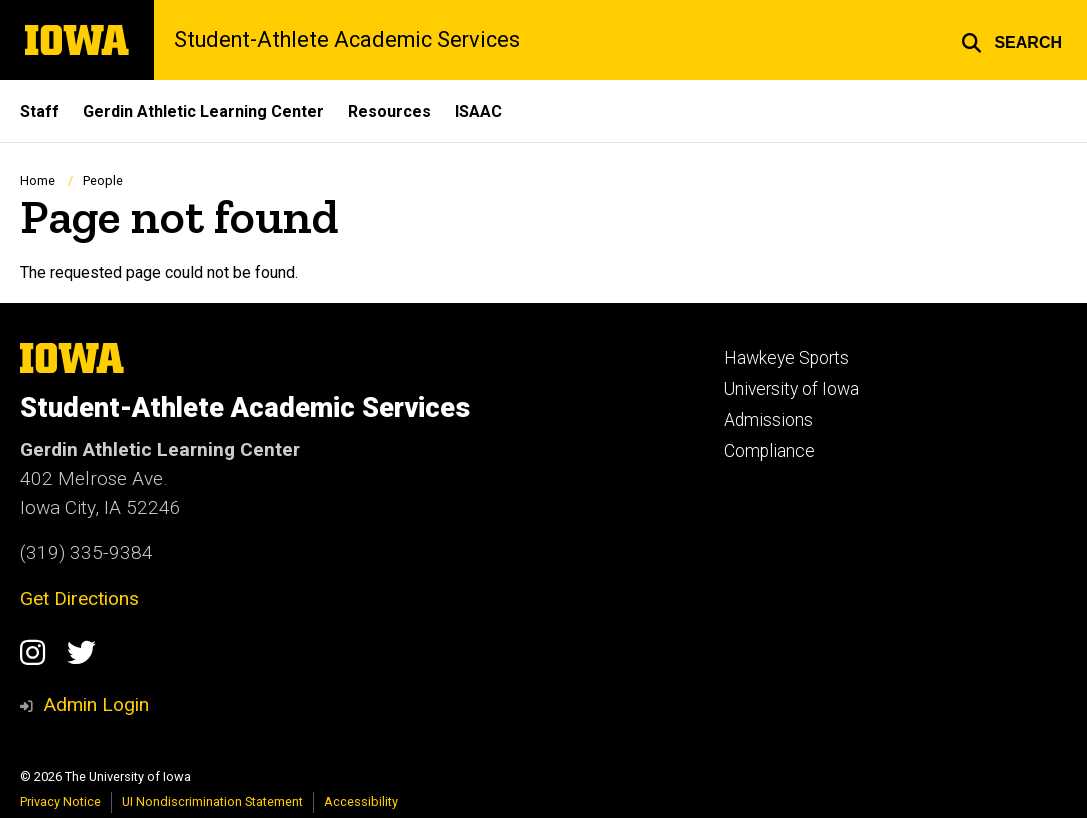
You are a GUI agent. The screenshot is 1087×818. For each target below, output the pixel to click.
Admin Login (96, 704)
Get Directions (79, 598)
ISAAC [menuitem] (478, 111)
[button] (1011, 40)
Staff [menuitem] (39, 111)
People (103, 180)
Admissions (768, 420)
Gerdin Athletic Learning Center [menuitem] (203, 111)
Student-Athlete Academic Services (347, 40)
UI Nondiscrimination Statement (212, 801)
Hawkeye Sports (786, 358)
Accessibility (361, 801)
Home (37, 180)
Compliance (769, 451)
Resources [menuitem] (389, 111)
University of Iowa (791, 389)
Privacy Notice (60, 801)
